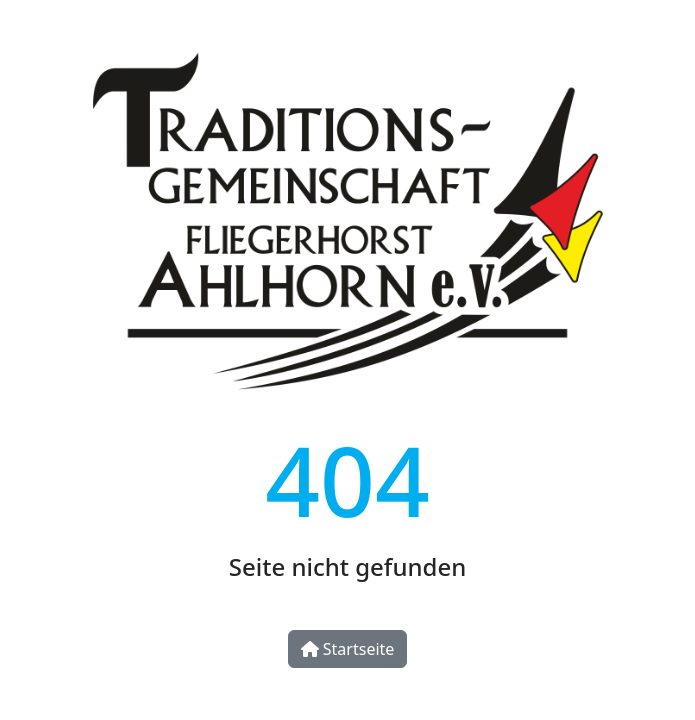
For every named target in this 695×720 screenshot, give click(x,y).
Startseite (348, 649)
